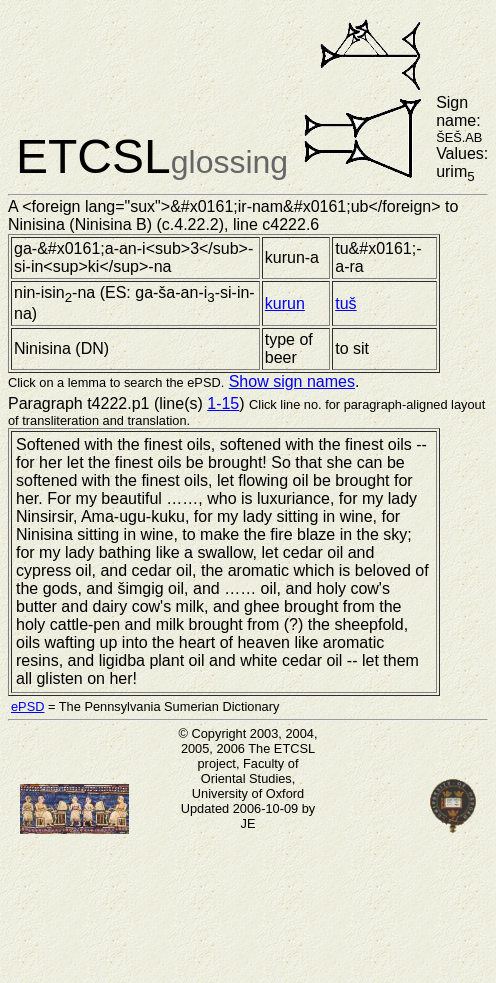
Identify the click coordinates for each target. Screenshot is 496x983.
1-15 (223, 403)
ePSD (27, 706)
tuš (345, 303)
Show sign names (292, 381)
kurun (285, 303)
